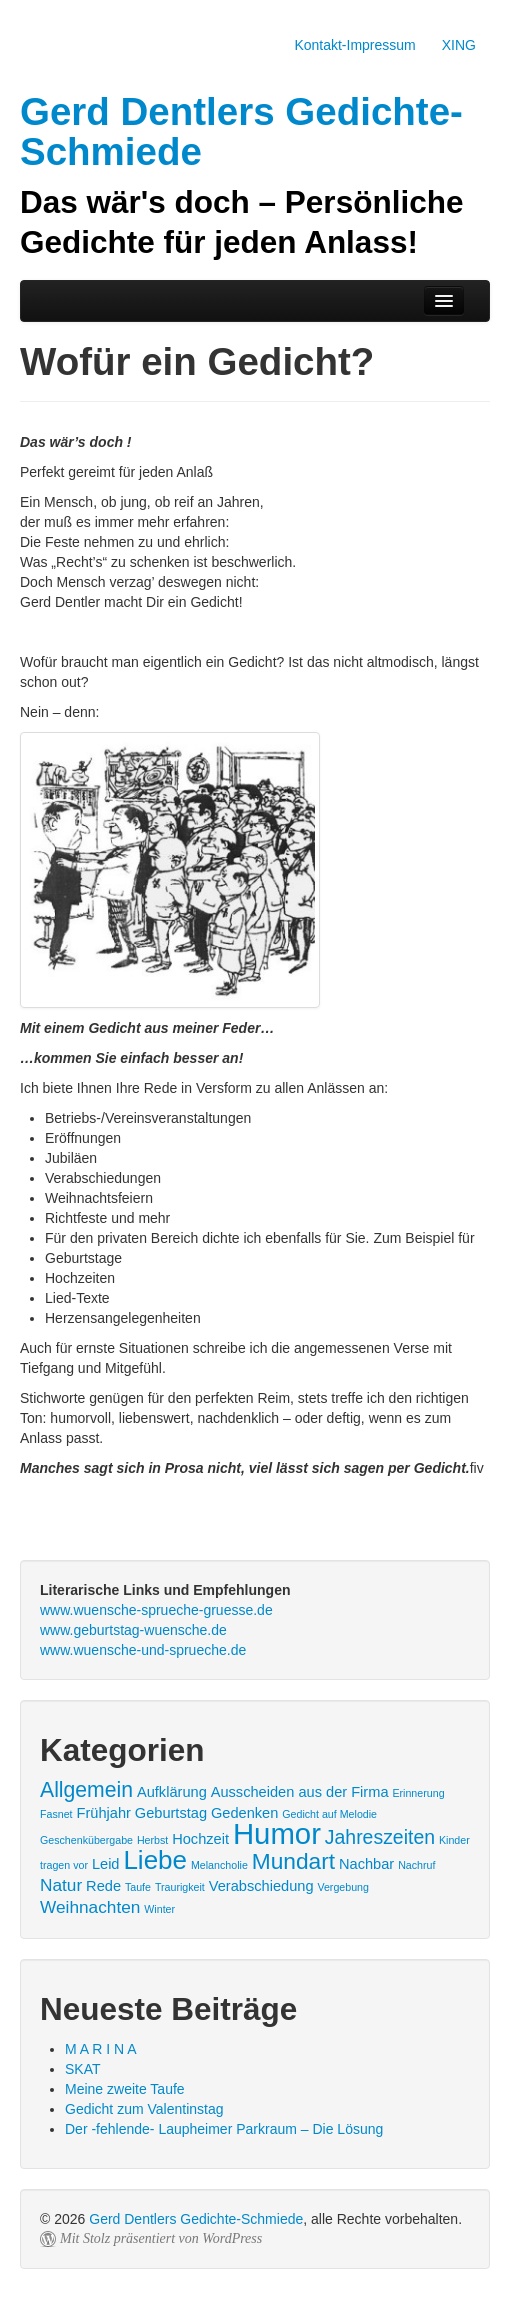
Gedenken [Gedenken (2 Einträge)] (244, 1813)
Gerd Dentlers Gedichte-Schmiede (196, 2219)
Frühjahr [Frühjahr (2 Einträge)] (103, 1813)
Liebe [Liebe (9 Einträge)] (155, 1860)
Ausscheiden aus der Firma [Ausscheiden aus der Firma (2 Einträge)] (300, 1792)
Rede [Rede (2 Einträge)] (103, 1886)
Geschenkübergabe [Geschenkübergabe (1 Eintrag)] (86, 1840)
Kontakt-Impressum (354, 45)
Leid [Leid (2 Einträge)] (106, 1864)
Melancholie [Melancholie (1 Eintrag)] (219, 1865)
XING (459, 45)
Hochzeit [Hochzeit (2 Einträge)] (200, 1839)
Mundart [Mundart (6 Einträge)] (293, 1861)
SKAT (83, 2069)
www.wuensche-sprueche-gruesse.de (156, 1610)
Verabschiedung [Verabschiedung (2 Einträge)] (261, 1886)
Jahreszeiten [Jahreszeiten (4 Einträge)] (380, 1837)
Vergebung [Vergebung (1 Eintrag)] (343, 1887)
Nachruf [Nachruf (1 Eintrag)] (416, 1865)
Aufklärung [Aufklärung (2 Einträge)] (172, 1792)
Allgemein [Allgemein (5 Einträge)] (86, 1789)
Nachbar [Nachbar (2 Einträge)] (366, 1864)
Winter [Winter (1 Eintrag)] (159, 1909)
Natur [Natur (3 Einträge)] (61, 1885)
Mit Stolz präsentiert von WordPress (161, 2238)
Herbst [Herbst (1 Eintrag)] (152, 1840)
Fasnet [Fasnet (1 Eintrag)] (56, 1814)
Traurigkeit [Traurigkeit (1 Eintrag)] (180, 1887)
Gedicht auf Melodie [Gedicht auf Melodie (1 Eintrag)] (329, 1814)
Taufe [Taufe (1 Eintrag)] (138, 1887)
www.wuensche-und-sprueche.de (143, 1650)
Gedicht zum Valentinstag (144, 2109)
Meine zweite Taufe (125, 2089)
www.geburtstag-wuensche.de (133, 1630)
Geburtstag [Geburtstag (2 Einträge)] (171, 1813)
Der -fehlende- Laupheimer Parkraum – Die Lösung (224, 2129)
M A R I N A (101, 2049)
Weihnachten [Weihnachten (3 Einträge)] (90, 1907)
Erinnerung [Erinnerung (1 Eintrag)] (418, 1793)
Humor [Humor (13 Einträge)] (277, 1833)
